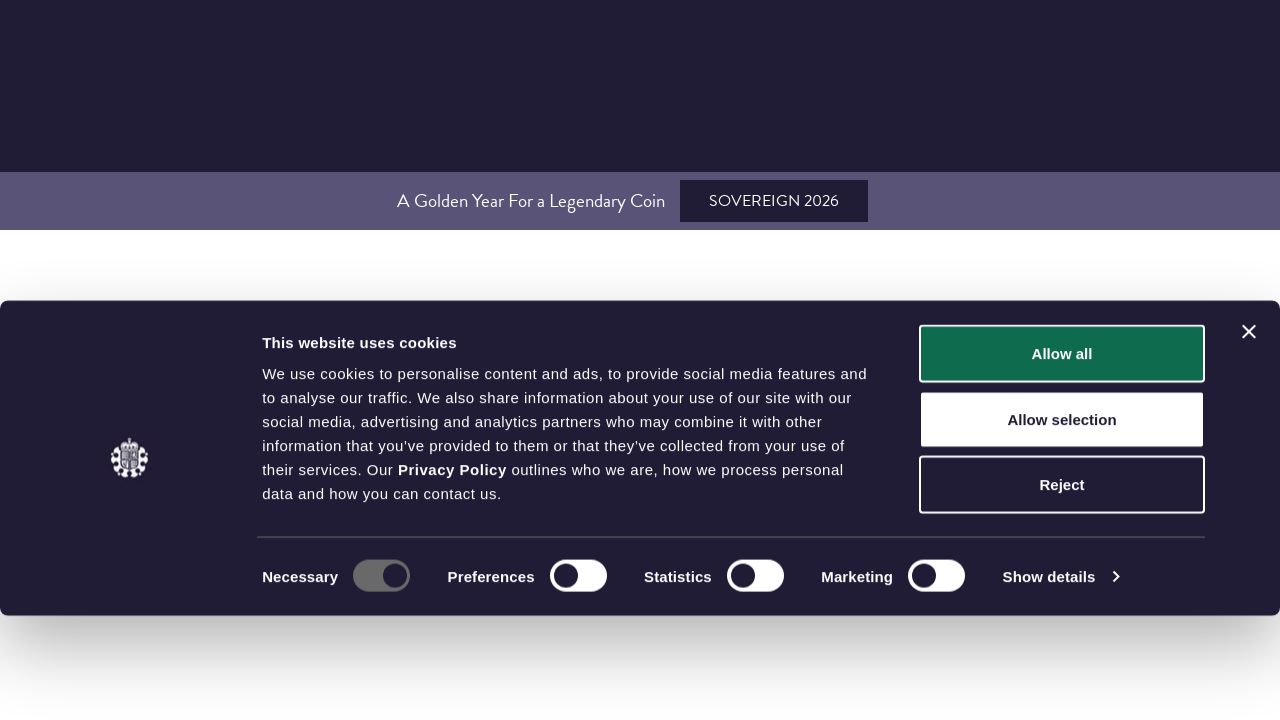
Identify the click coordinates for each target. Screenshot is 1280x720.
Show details (1049, 680)
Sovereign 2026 (774, 201)
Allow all (1062, 457)
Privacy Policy (452, 573)
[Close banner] (1249, 436)
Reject (1061, 588)
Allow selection (1061, 523)
